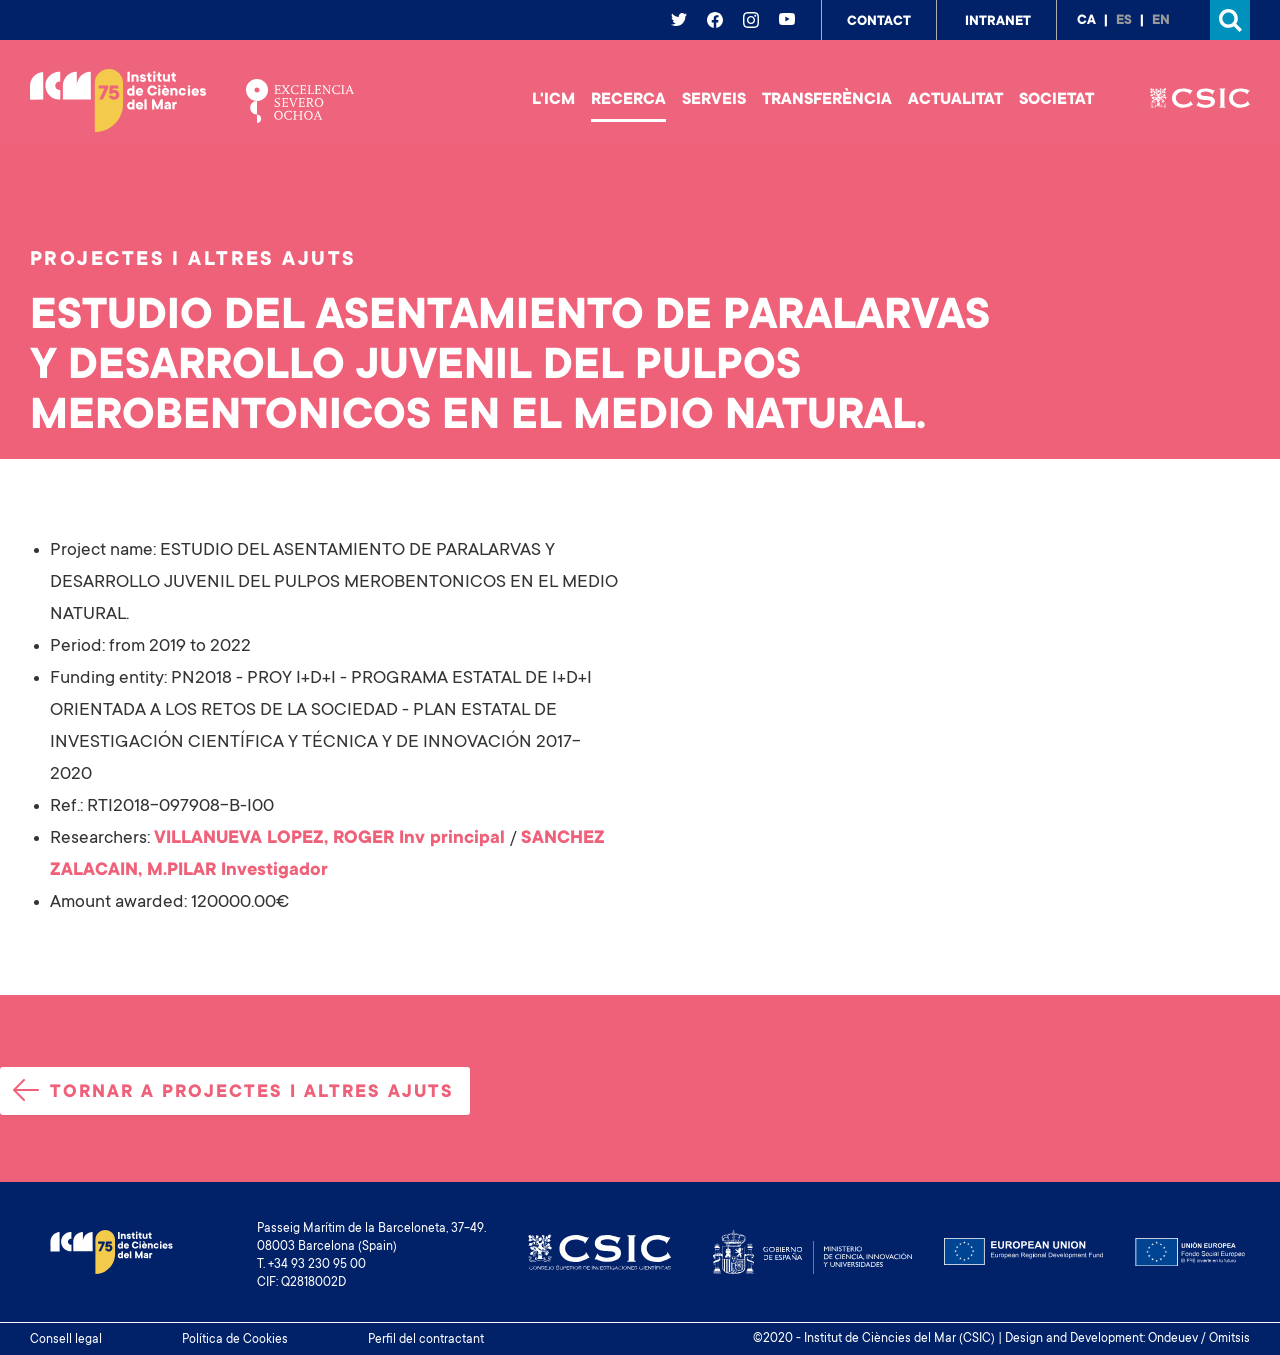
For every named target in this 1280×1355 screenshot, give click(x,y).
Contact (879, 22)
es (1124, 21)
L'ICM (553, 100)
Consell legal (66, 1340)
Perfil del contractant (426, 1340)
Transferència (827, 100)
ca (1086, 21)
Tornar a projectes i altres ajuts (233, 1091)
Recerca (628, 100)
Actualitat (955, 100)
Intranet (998, 22)
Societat (1056, 100)
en (1161, 21)
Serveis (714, 100)
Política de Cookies (235, 1340)
